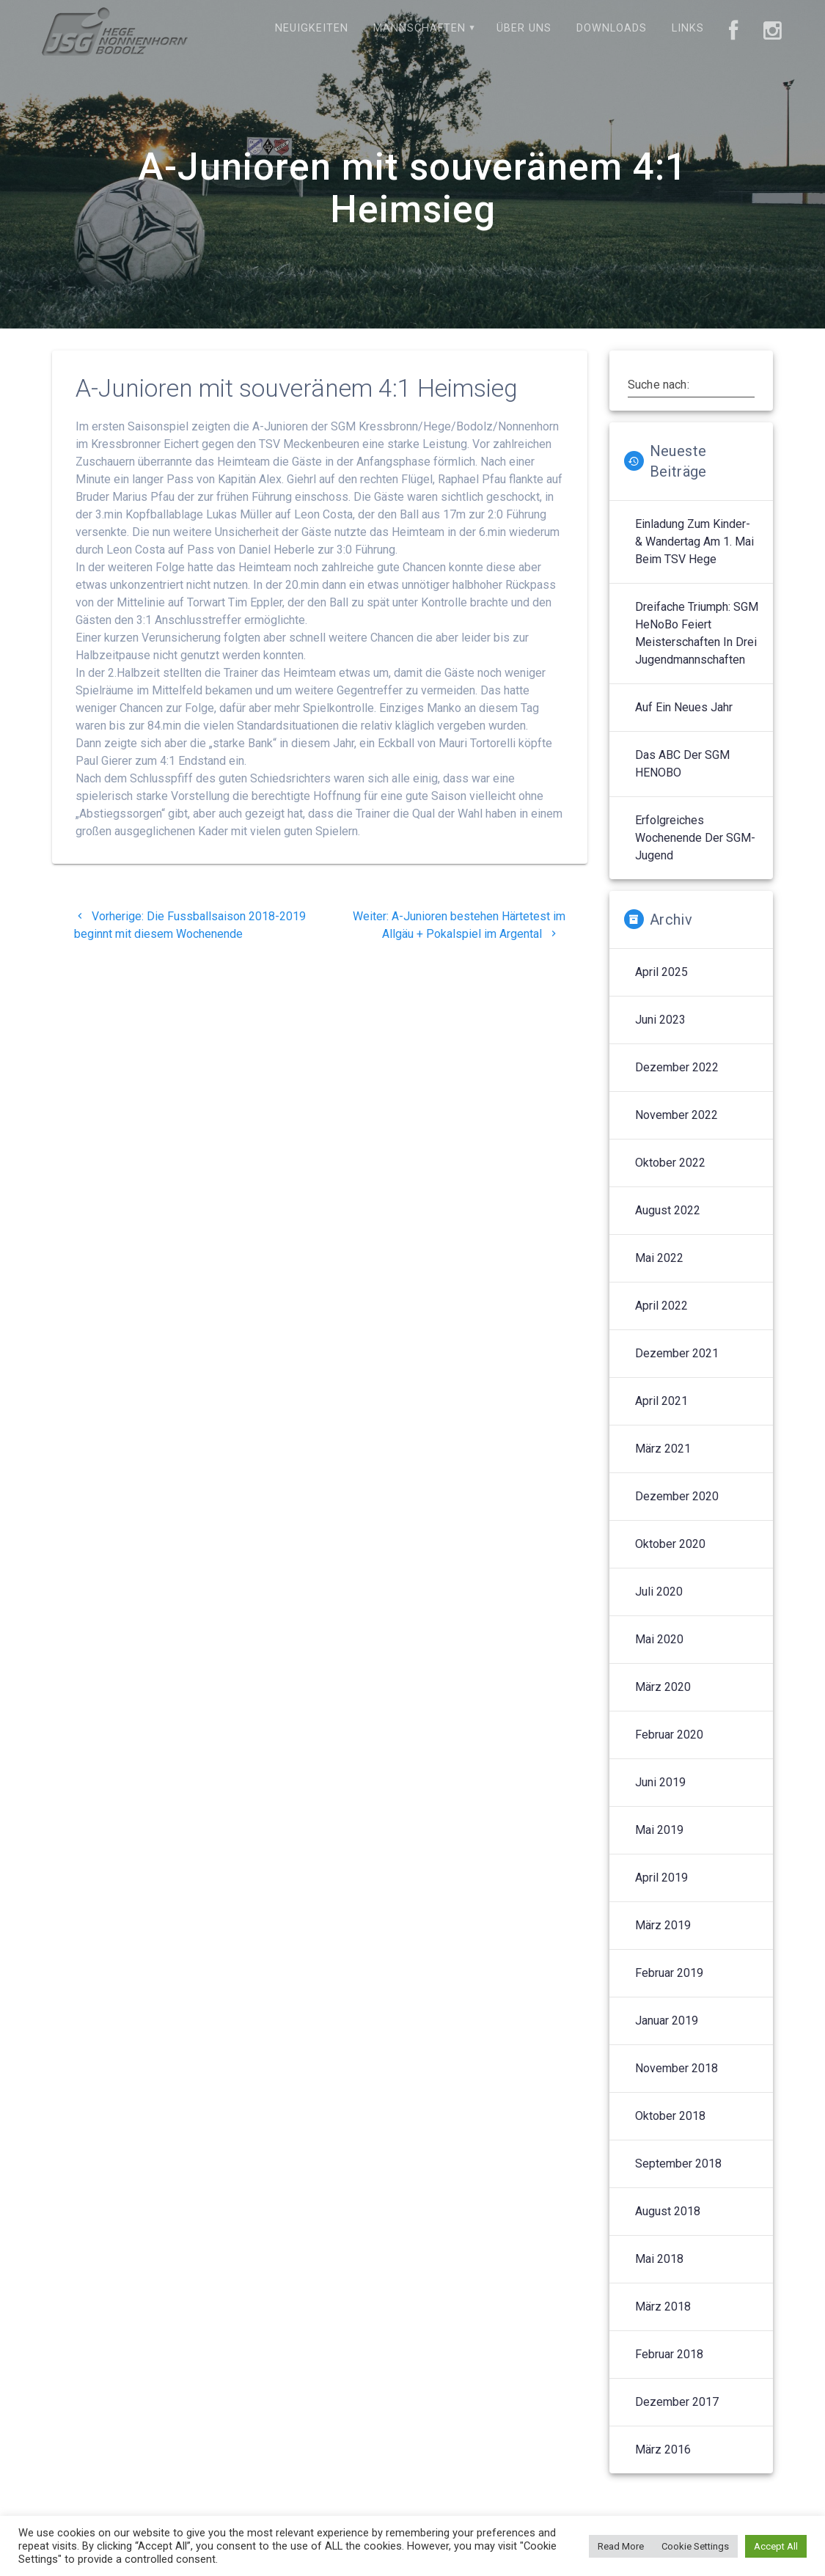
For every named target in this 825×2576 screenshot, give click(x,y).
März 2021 (663, 1449)
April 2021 (661, 1401)
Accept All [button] (776, 2546)
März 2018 (663, 2306)
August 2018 (667, 2211)
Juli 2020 (659, 1592)
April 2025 (661, 972)
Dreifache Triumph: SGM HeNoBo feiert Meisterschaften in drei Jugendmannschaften (696, 633)
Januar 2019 (666, 2021)
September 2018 (678, 2163)
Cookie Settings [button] (695, 2546)
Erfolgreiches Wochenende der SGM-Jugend (695, 837)
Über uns (523, 28)
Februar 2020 (669, 1735)
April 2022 (661, 1306)
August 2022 (667, 1210)
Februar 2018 (669, 2354)
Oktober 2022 (670, 1163)
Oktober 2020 (670, 1544)
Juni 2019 (660, 1782)
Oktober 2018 (670, 2116)
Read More (621, 2546)
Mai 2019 (659, 1830)
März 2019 (663, 1925)
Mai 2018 (659, 2259)
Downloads (611, 28)
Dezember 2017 (677, 2402)
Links (688, 28)
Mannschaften (419, 28)
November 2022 (676, 1115)
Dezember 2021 (677, 1353)
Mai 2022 (659, 1258)
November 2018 (676, 2068)
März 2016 (663, 2449)
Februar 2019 (669, 1973)
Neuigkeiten (311, 28)
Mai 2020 (659, 1639)
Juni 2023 (660, 1020)
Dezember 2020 (677, 1496)
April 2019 (661, 1878)
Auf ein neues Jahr (684, 707)
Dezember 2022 (677, 1067)
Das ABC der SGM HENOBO (682, 763)
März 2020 (663, 1687)
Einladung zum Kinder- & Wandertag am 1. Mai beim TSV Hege (694, 541)
